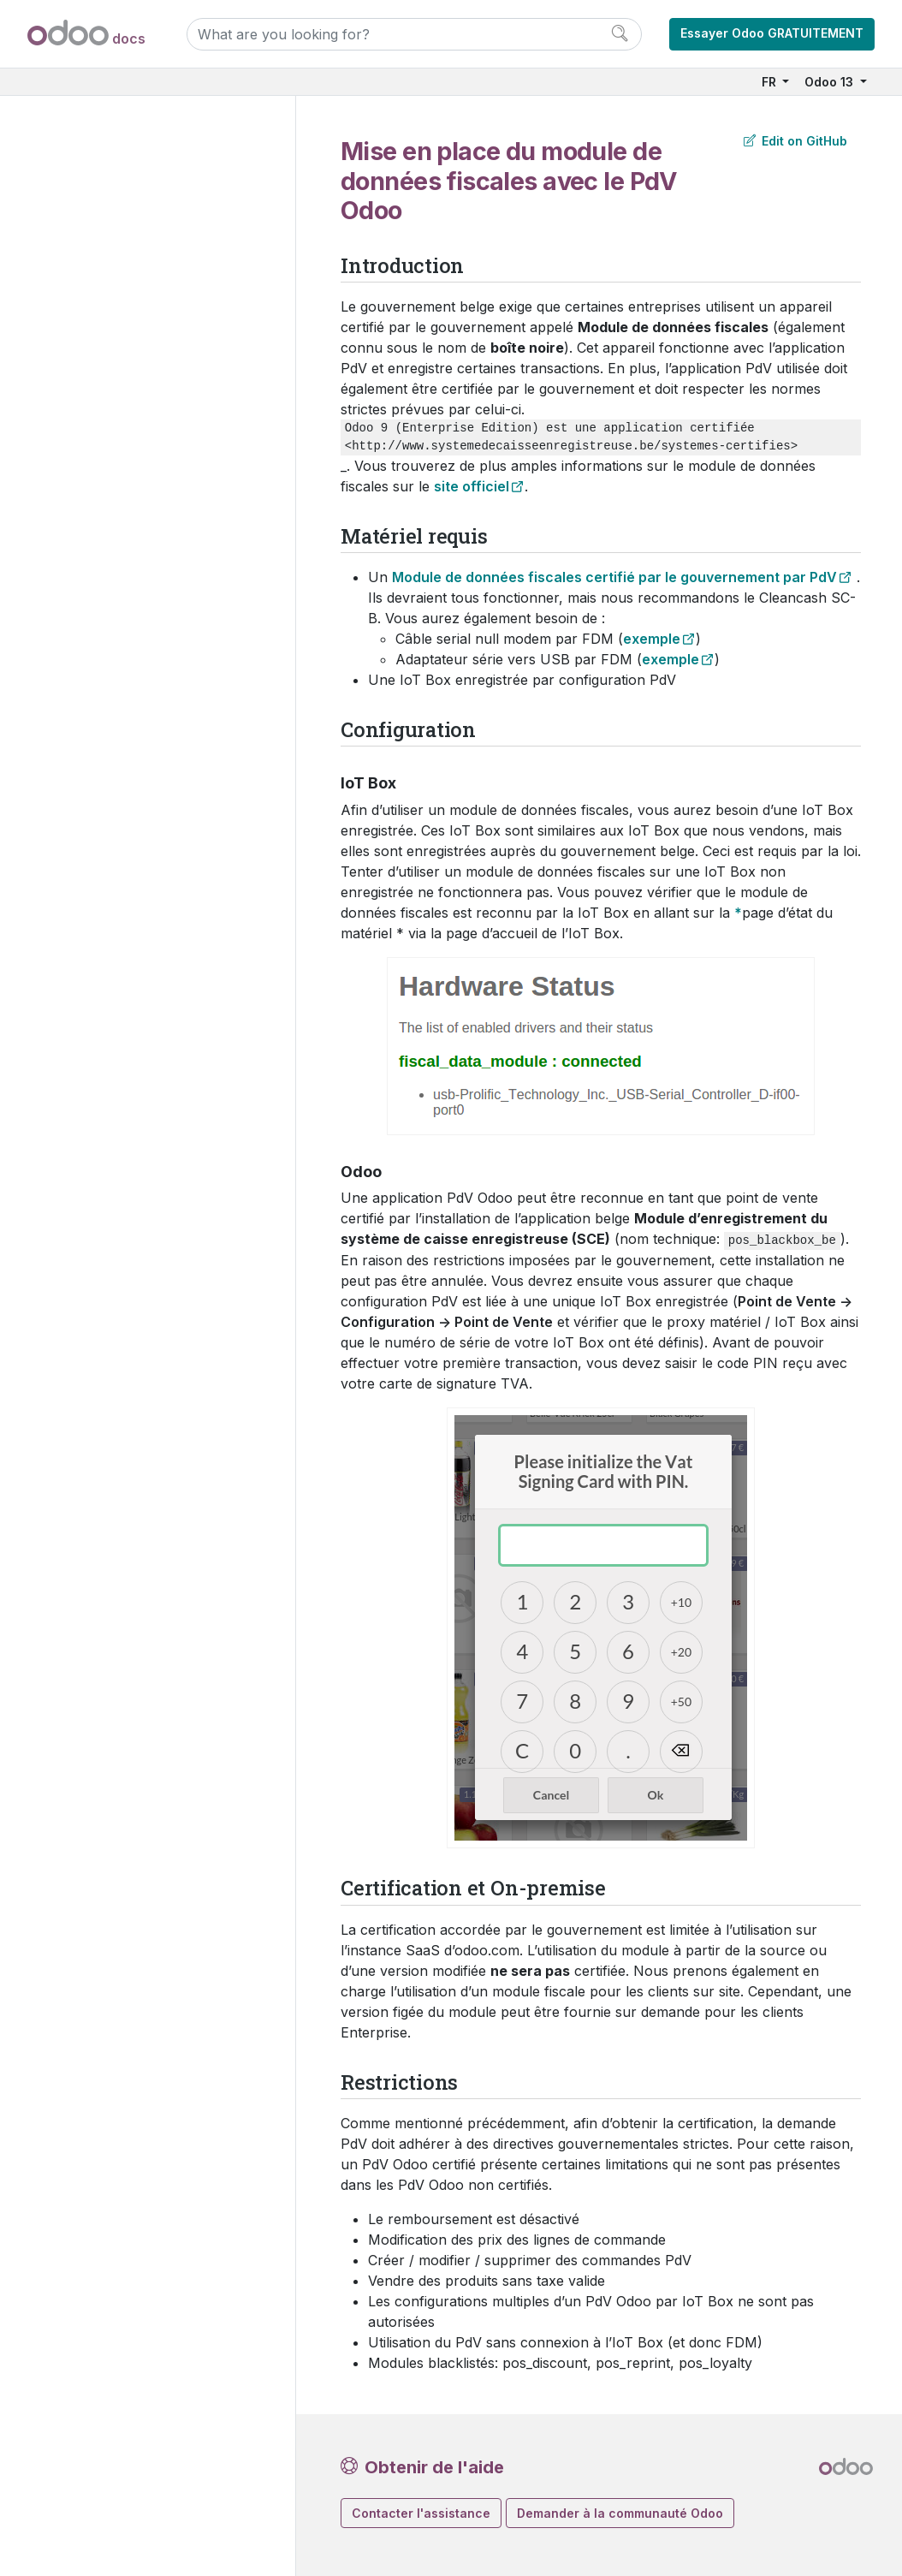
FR (771, 81)
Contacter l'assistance (421, 2513)
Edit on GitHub (795, 141)
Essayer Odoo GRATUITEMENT (771, 33)
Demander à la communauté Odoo (620, 2513)
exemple (651, 638)
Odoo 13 (830, 81)
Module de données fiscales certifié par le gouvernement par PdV (614, 577)
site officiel (471, 486)
